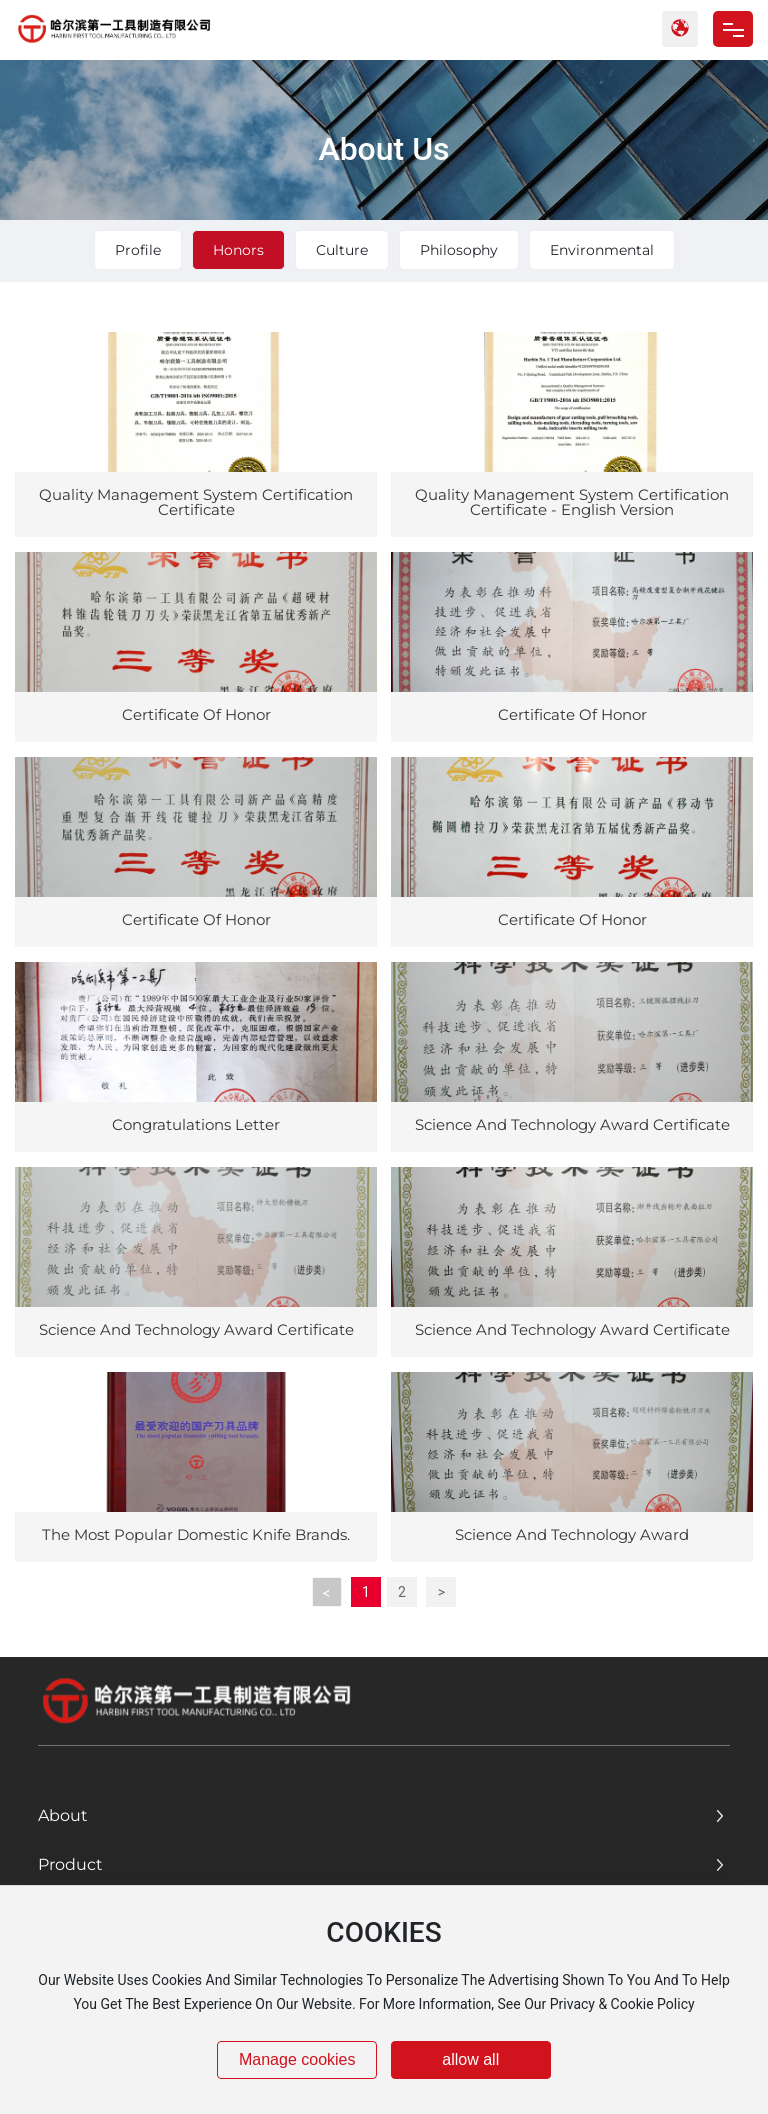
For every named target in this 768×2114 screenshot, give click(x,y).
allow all (470, 2059)
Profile (138, 250)
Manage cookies (297, 2059)
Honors (238, 250)
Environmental (602, 250)
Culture (342, 250)
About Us (383, 149)
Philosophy (459, 250)
